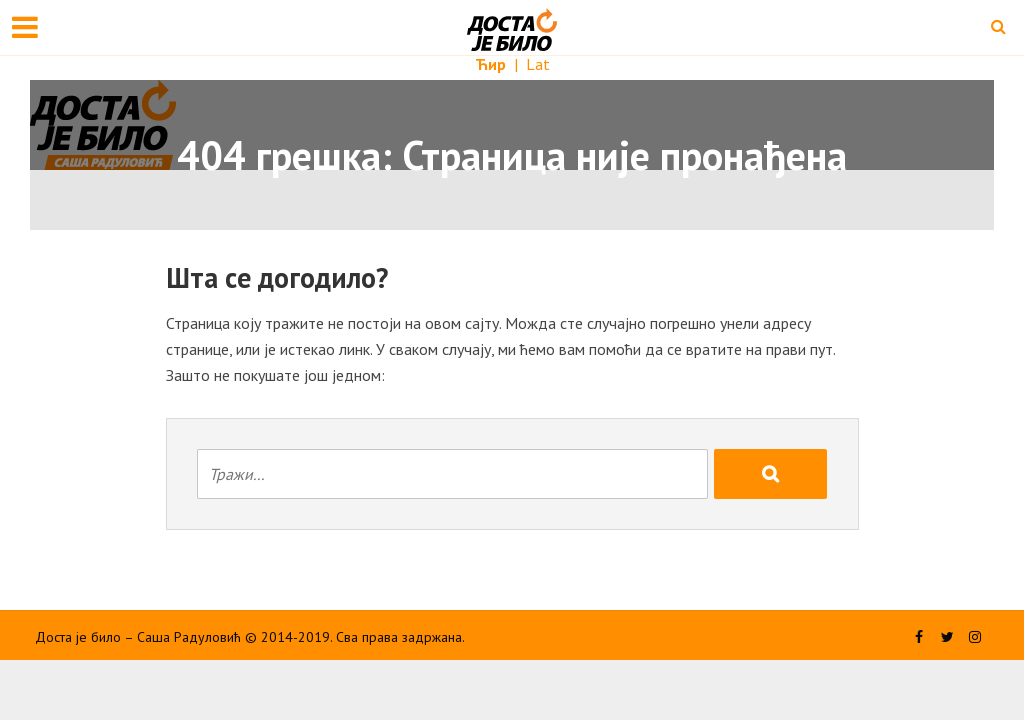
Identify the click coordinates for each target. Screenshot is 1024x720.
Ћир (492, 64)
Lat (538, 64)
